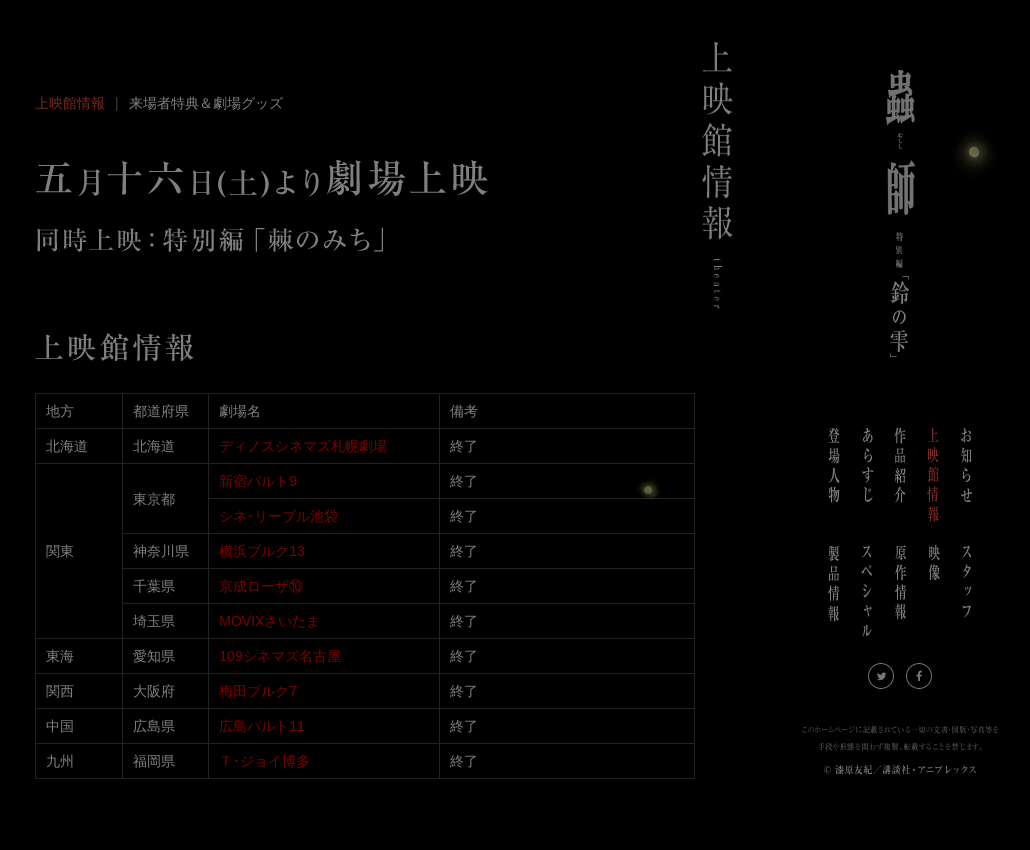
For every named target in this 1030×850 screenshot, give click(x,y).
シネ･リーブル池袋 (278, 516)
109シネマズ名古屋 (279, 656)
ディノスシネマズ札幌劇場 (303, 446)
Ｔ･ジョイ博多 (264, 761)
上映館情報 (70, 103)
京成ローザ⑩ (261, 586)
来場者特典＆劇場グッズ (206, 103)
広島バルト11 (262, 726)
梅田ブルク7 (258, 691)
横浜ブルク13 (262, 551)
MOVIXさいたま (269, 621)
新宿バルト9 (258, 481)
